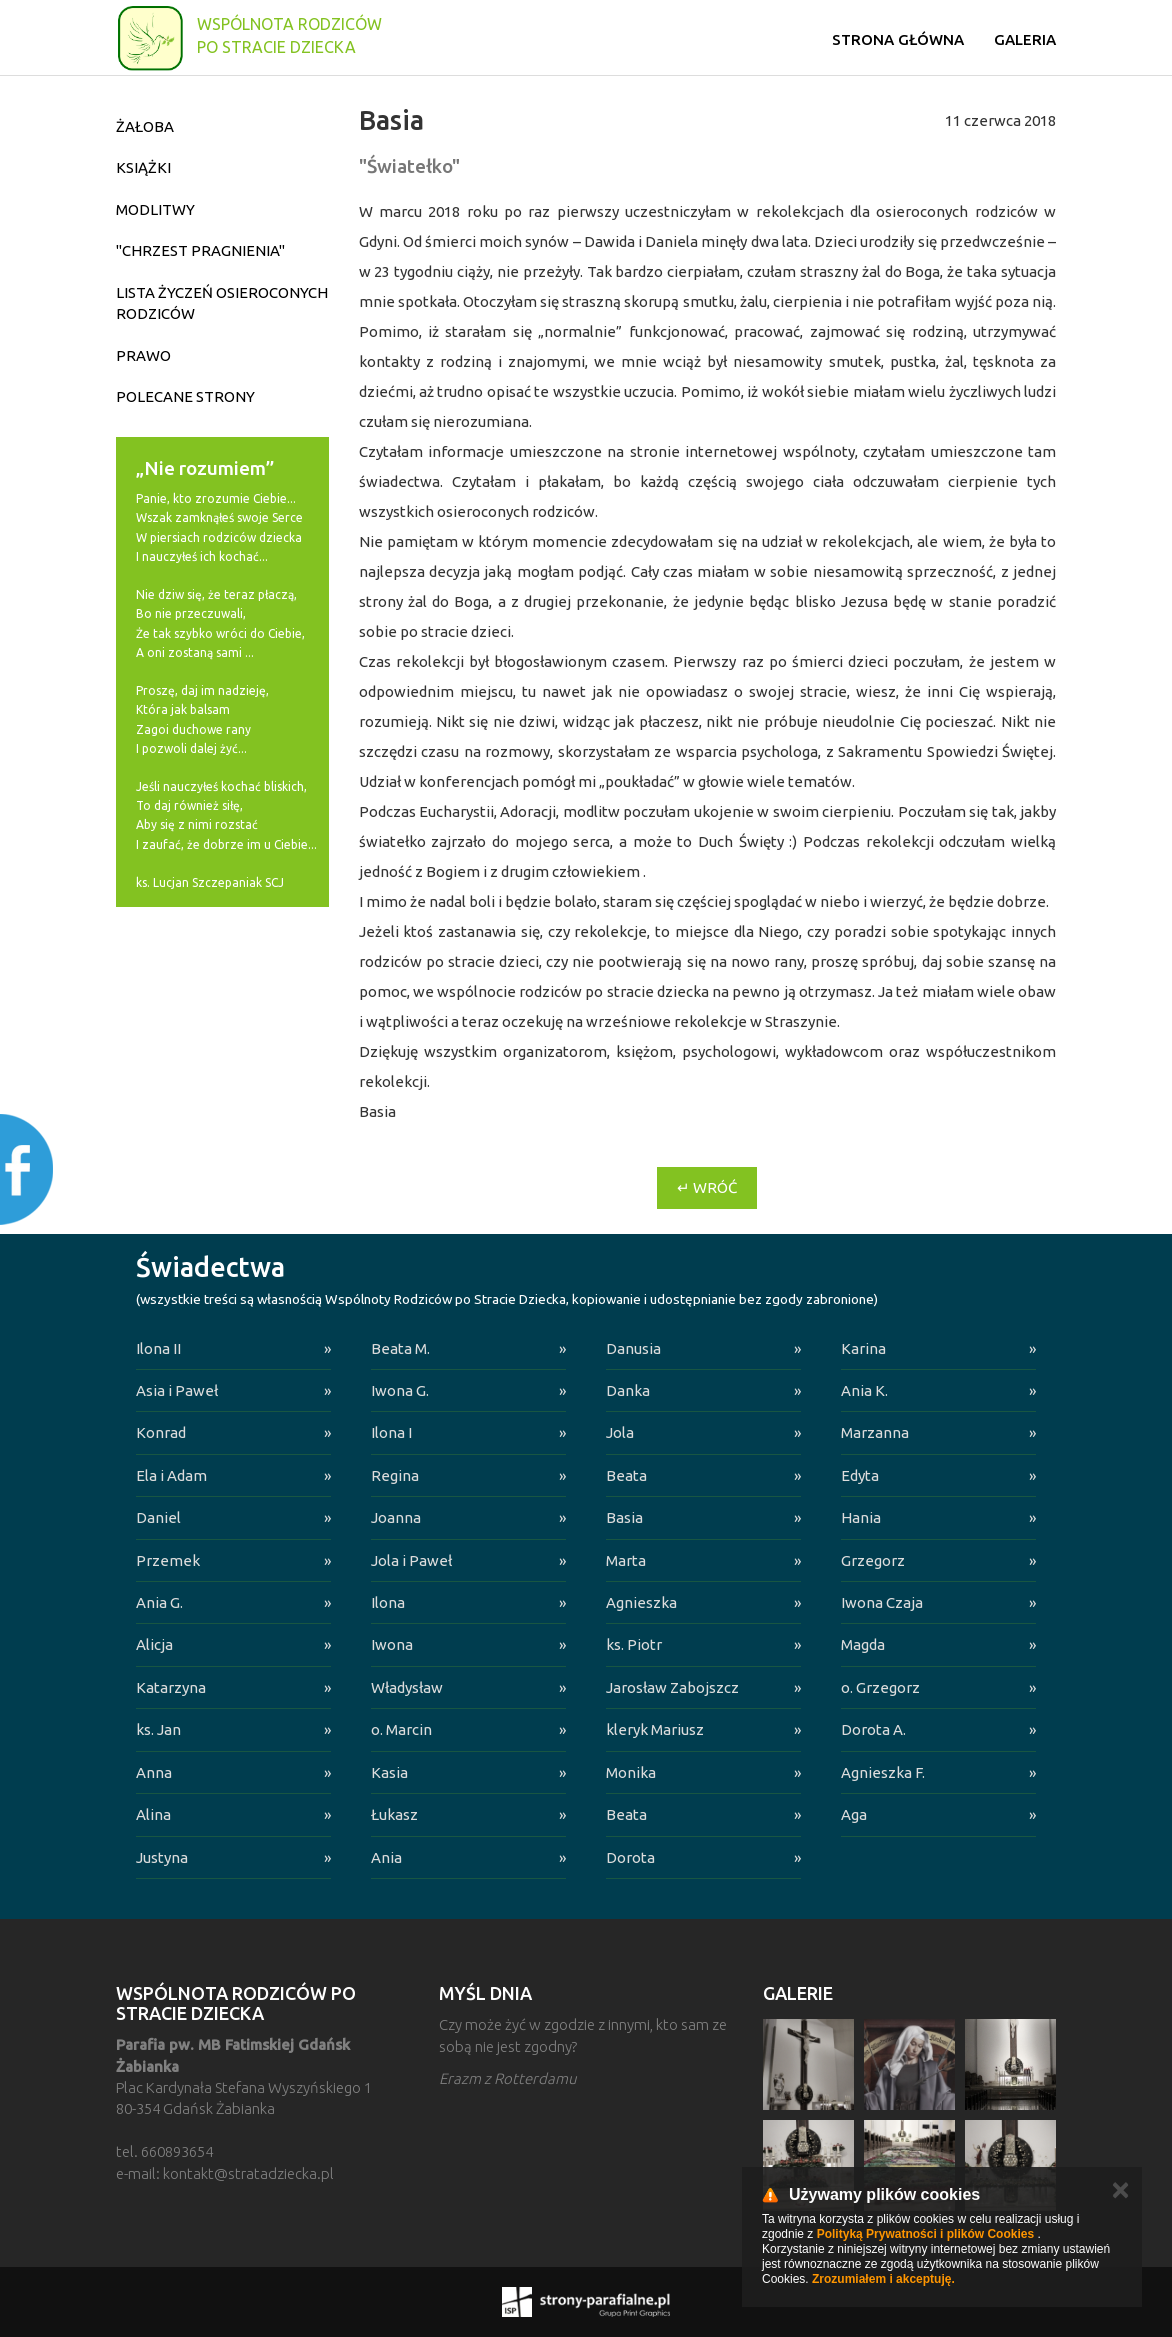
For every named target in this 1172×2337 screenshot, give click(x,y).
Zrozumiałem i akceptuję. (883, 2279)
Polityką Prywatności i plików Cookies (925, 2234)
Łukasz (394, 1814)
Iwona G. (400, 1390)
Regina (395, 1475)
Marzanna (875, 1432)
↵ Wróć (707, 1187)
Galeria (1025, 39)
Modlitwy (155, 209)
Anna (154, 1772)
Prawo (143, 355)
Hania (861, 1517)
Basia (624, 1517)
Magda (863, 1644)
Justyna (162, 1857)
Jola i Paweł (411, 1560)
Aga (854, 1814)
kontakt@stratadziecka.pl (248, 2173)
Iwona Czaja (882, 1602)
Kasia (389, 1772)
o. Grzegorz (880, 1687)
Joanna (396, 1517)
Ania (386, 1857)
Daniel (158, 1517)
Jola (620, 1432)
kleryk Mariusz (655, 1729)
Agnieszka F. (883, 1772)
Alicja (154, 1644)
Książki (143, 167)
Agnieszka (641, 1602)
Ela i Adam (171, 1475)
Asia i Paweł (177, 1390)
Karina (863, 1348)
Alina (153, 1814)
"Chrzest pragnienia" (200, 250)
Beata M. (400, 1348)
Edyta (860, 1475)
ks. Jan (158, 1729)
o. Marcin (401, 1729)
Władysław (407, 1687)
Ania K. (864, 1390)
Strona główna (898, 39)
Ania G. (159, 1602)
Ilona (388, 1602)
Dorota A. (873, 1729)
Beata (626, 1475)
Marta (626, 1560)
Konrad (161, 1432)
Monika (631, 1772)
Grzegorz (873, 1560)
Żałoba (145, 126)
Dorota (630, 1857)
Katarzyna (171, 1687)
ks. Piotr (634, 1644)
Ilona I (391, 1432)
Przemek (168, 1560)
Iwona (392, 1644)
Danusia (633, 1348)
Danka (628, 1390)
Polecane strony (185, 396)
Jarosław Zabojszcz (672, 1687)
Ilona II (158, 1348)
